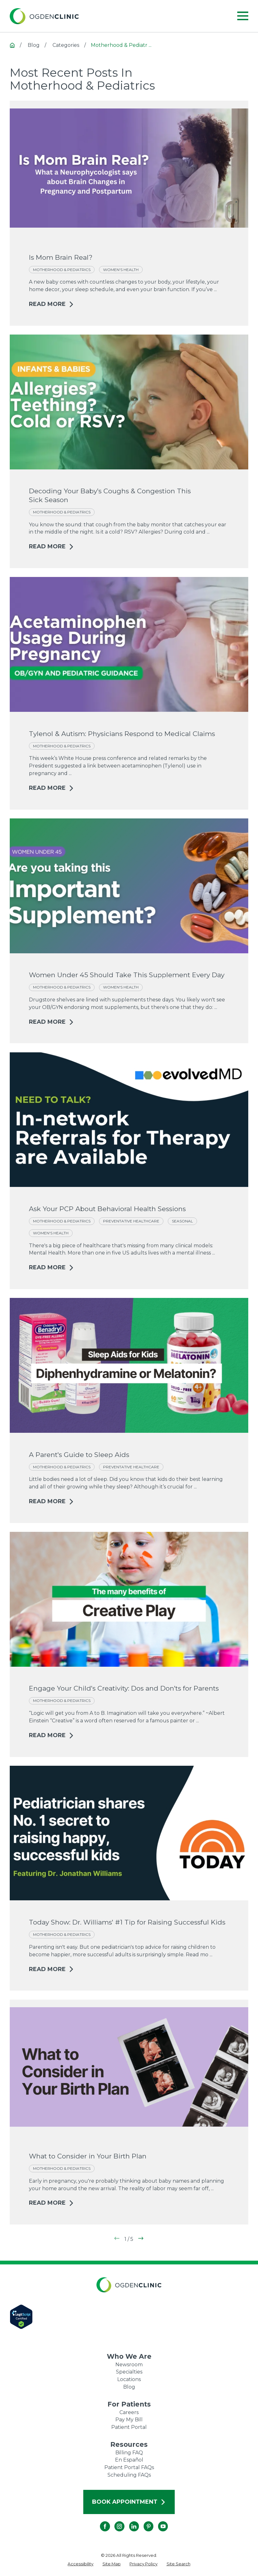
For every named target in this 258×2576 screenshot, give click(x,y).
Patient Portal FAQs (129, 2467)
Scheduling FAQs (129, 2475)
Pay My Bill (129, 2420)
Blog (129, 2387)
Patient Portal (129, 2427)
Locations (129, 2379)
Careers (129, 2412)
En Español (129, 2460)
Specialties (129, 2372)
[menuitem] (80, 2564)
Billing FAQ (129, 2453)
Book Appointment (129, 2501)
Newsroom (129, 2365)
